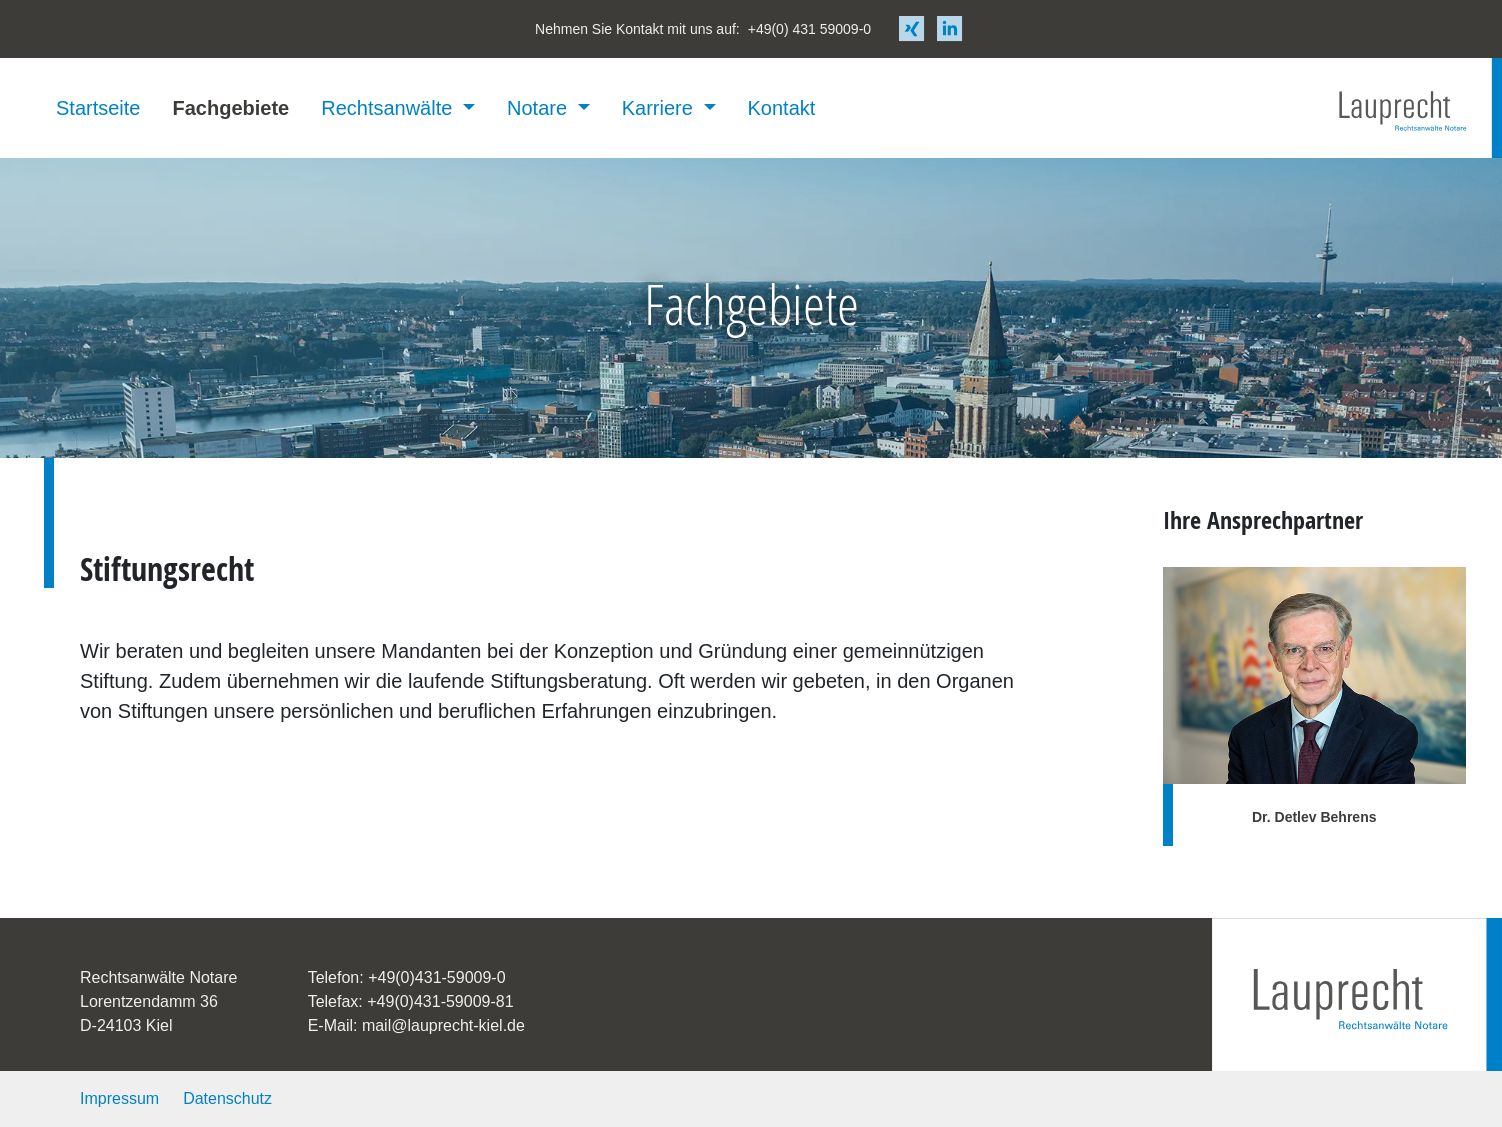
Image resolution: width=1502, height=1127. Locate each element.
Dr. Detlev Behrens (1314, 817)
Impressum (119, 1098)
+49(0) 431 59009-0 (809, 29)
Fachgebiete (230, 108)
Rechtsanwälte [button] (389, 108)
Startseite (98, 108)
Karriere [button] (660, 108)
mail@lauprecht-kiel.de (443, 1025)
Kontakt (782, 108)
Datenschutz (227, 1098)
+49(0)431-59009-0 (436, 977)
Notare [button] (540, 108)
